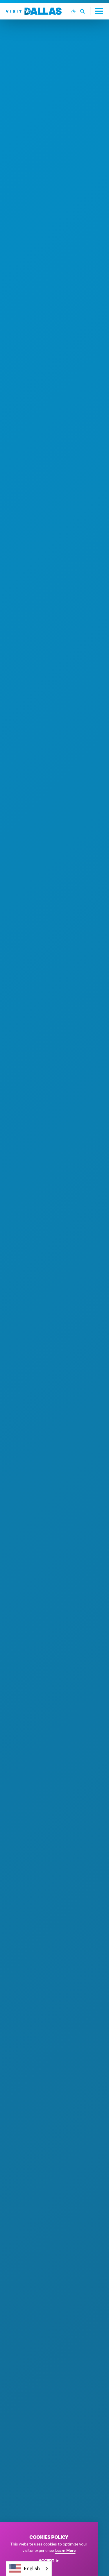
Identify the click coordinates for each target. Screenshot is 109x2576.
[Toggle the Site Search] (85, 11)
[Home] (34, 11)
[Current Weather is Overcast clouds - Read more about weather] (73, 11)
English (24, 2569)
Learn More (65, 2550)
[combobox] (29, 2568)
